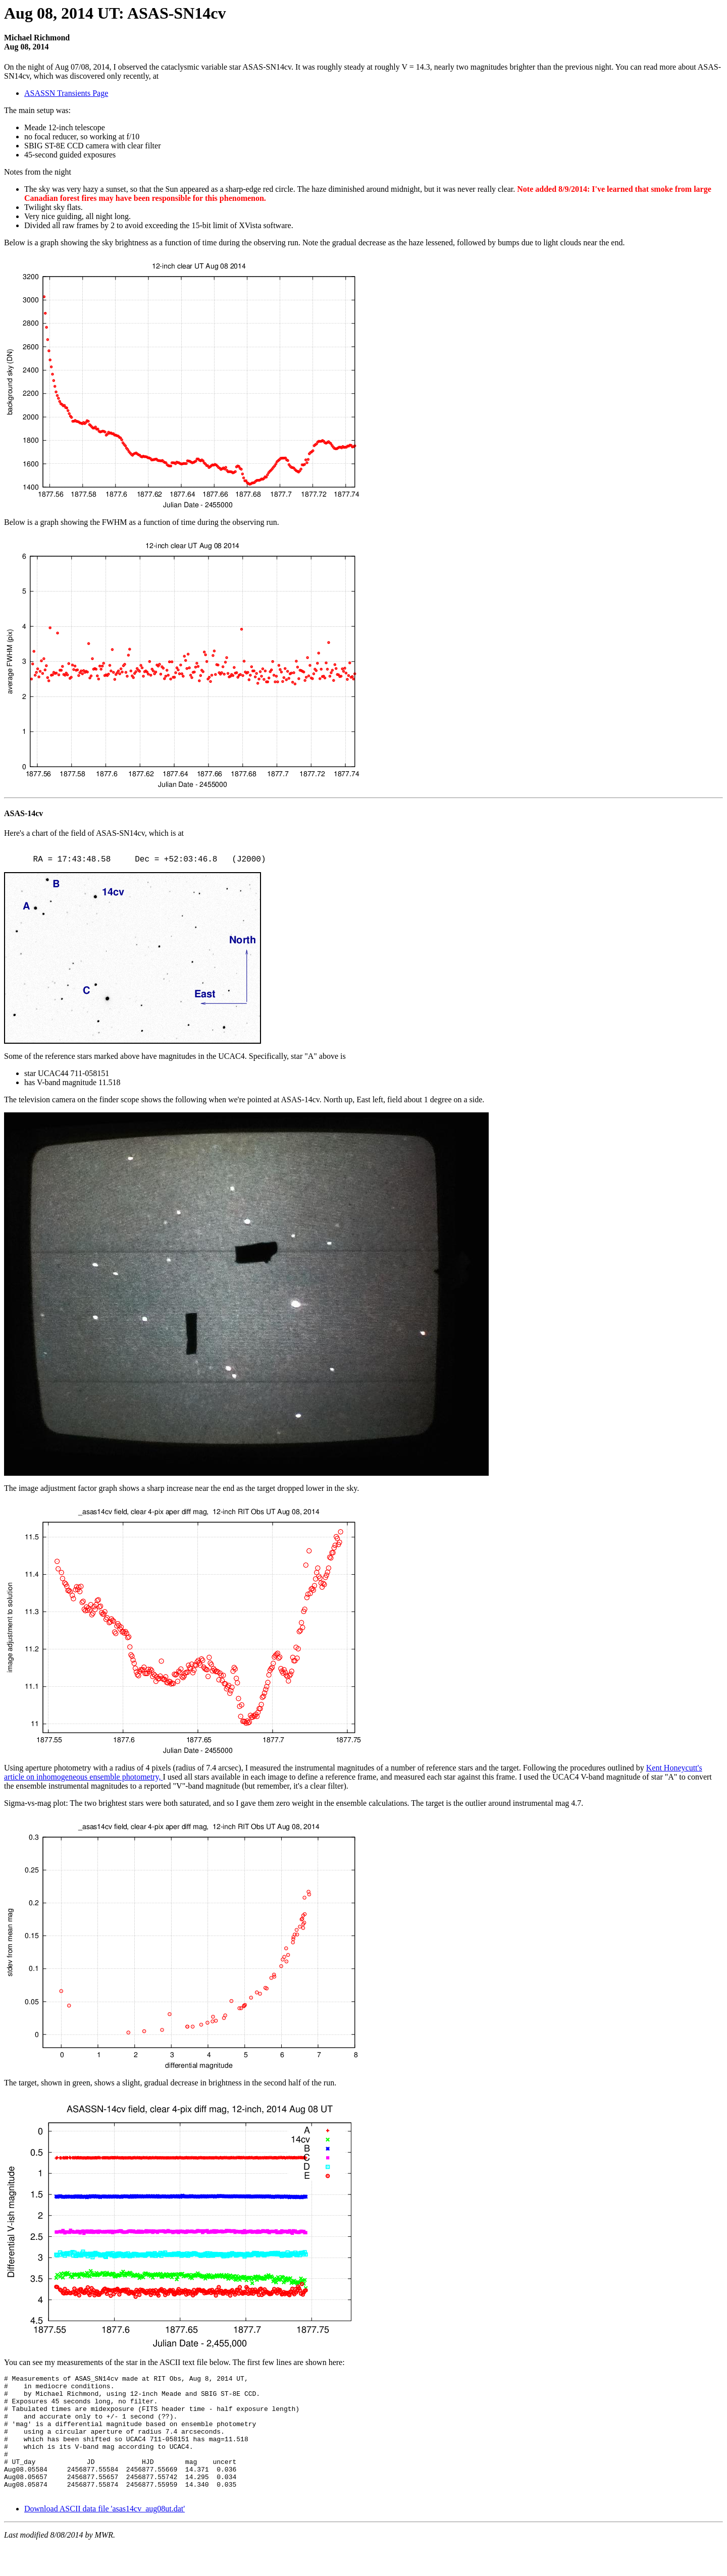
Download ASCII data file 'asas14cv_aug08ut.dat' (104, 2537)
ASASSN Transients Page (66, 93)
